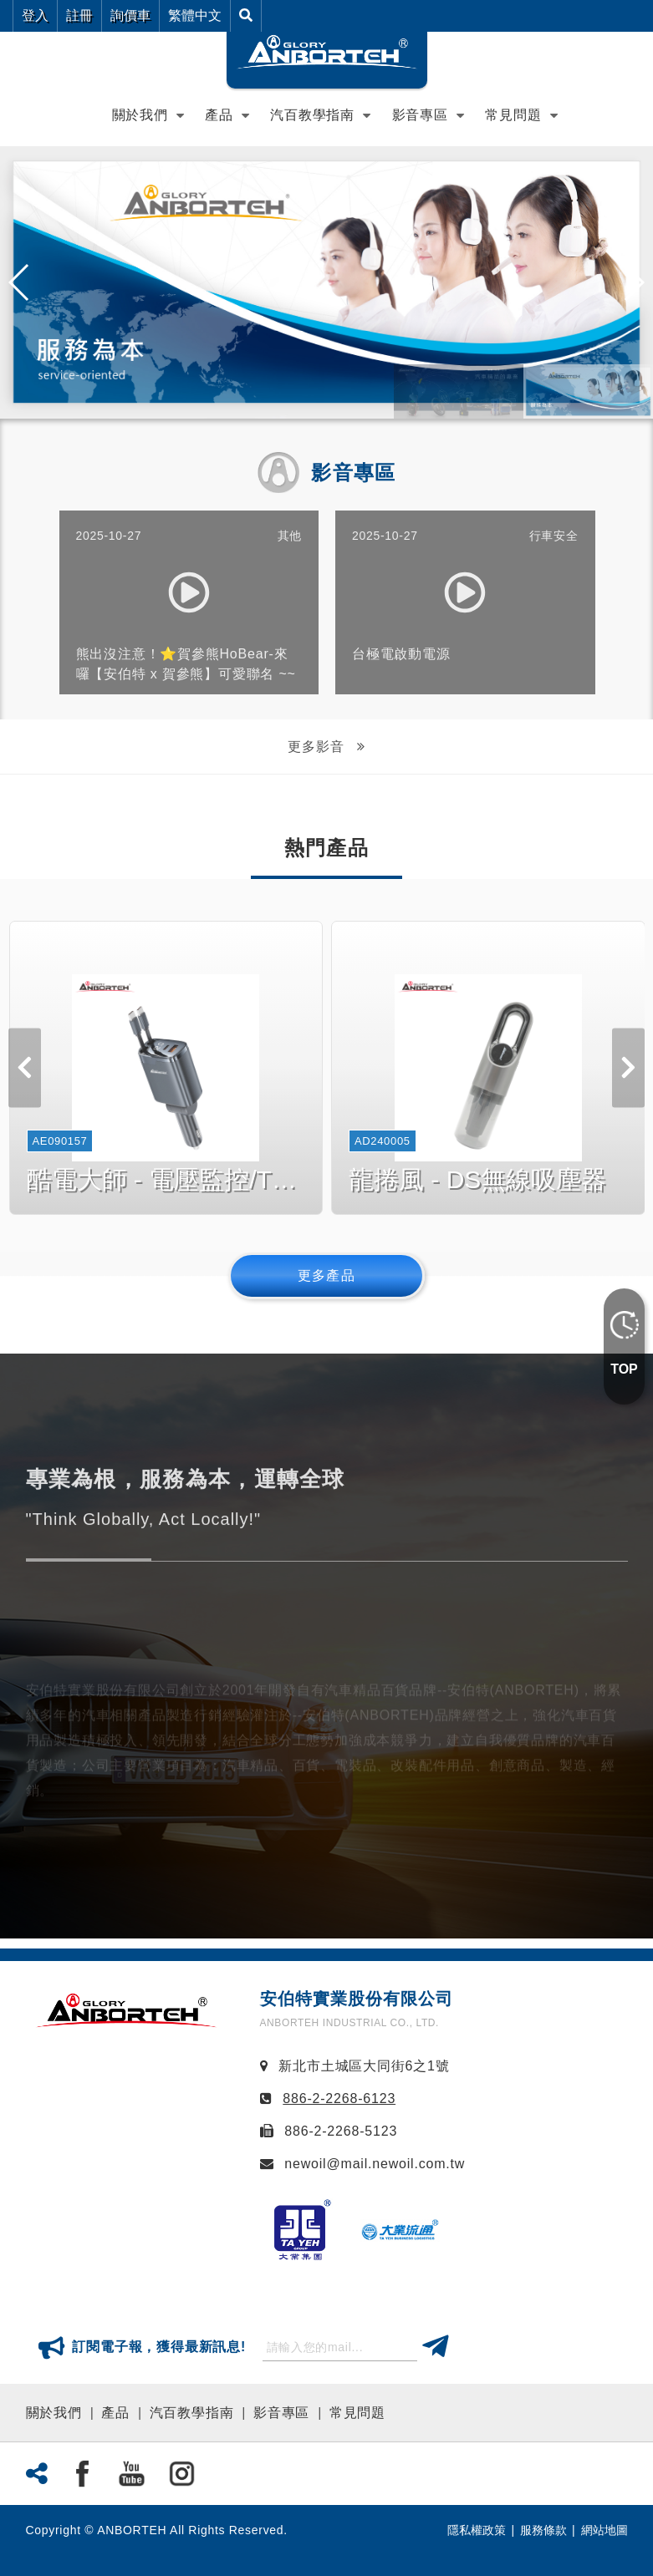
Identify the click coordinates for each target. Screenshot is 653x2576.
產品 (219, 115)
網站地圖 (604, 2530)
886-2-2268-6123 (339, 2098)
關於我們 (54, 2413)
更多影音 (318, 746)
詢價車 (130, 15)
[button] (633, 282)
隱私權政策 (476, 2530)
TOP (624, 1369)
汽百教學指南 (312, 115)
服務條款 (543, 2530)
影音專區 (420, 115)
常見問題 (357, 2413)
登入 (35, 15)
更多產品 (326, 1275)
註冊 (79, 15)
